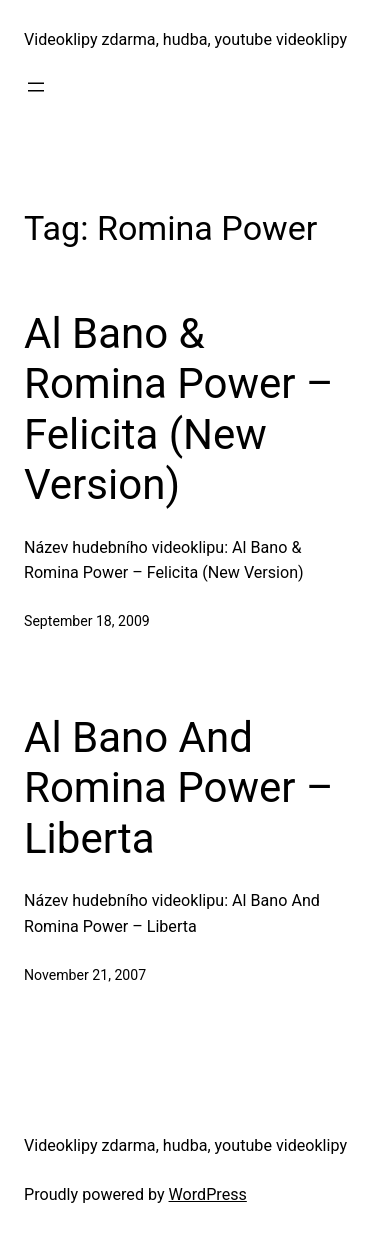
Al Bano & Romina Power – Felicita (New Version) (179, 409)
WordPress (208, 1194)
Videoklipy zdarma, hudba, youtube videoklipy (185, 39)
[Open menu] (36, 87)
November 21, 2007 (85, 975)
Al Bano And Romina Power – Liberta (179, 788)
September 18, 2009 (87, 621)
